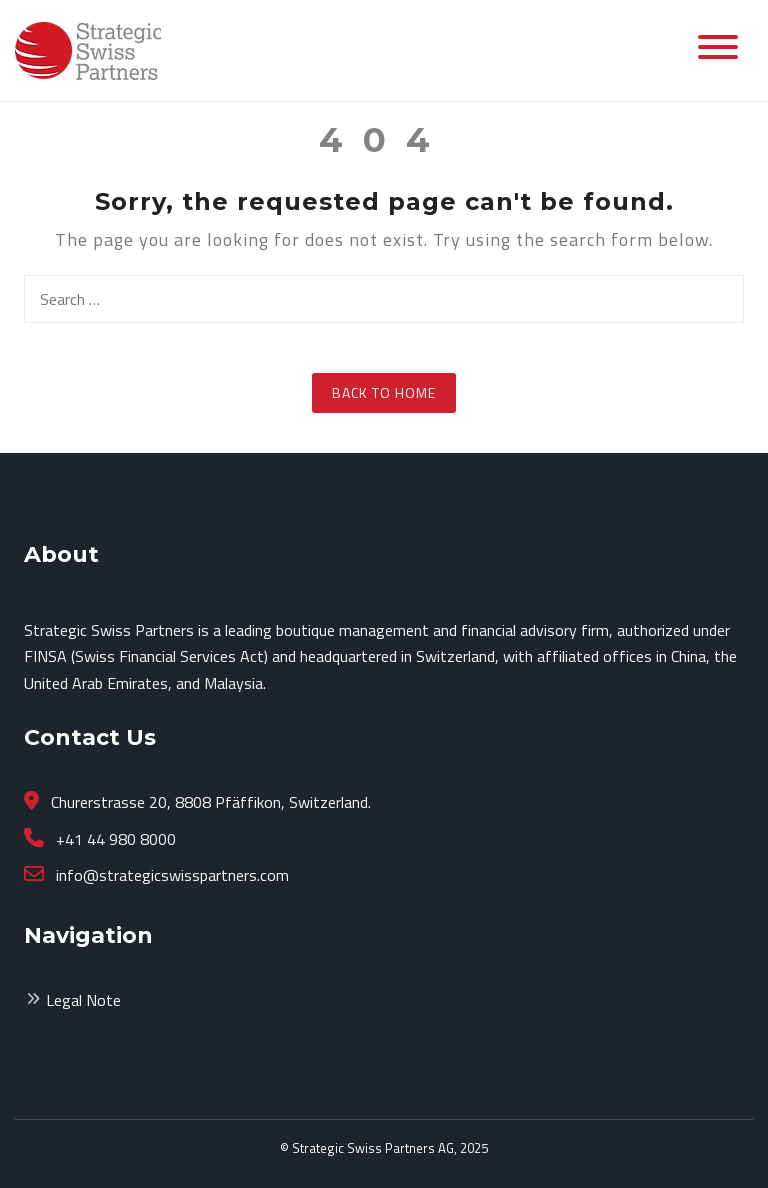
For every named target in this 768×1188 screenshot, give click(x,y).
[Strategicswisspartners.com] (88, 49)
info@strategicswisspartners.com (170, 875)
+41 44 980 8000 (114, 839)
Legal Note (83, 1000)
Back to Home (384, 392)
